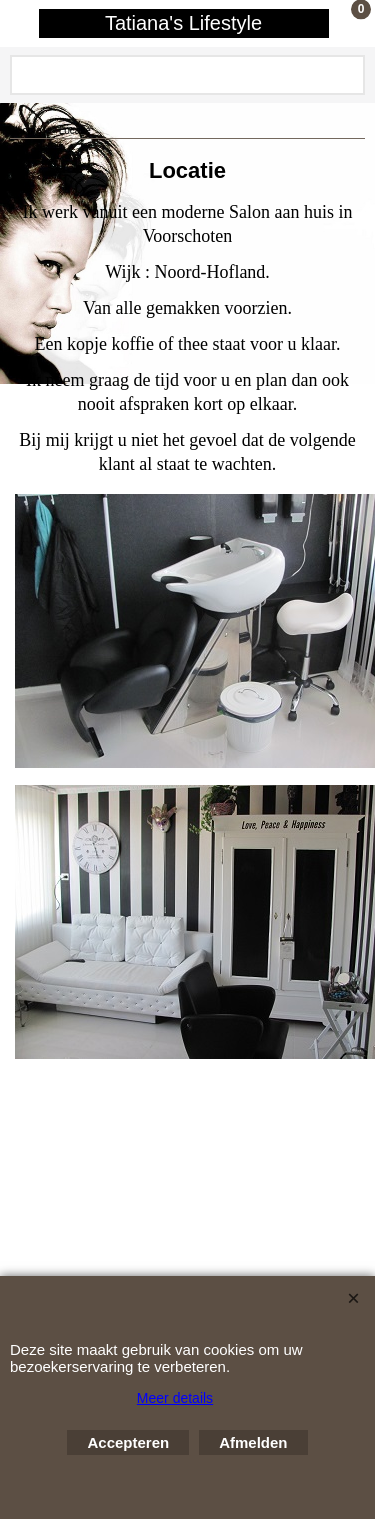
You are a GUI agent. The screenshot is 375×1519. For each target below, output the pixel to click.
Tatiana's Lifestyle (183, 23)
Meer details (175, 1398)
